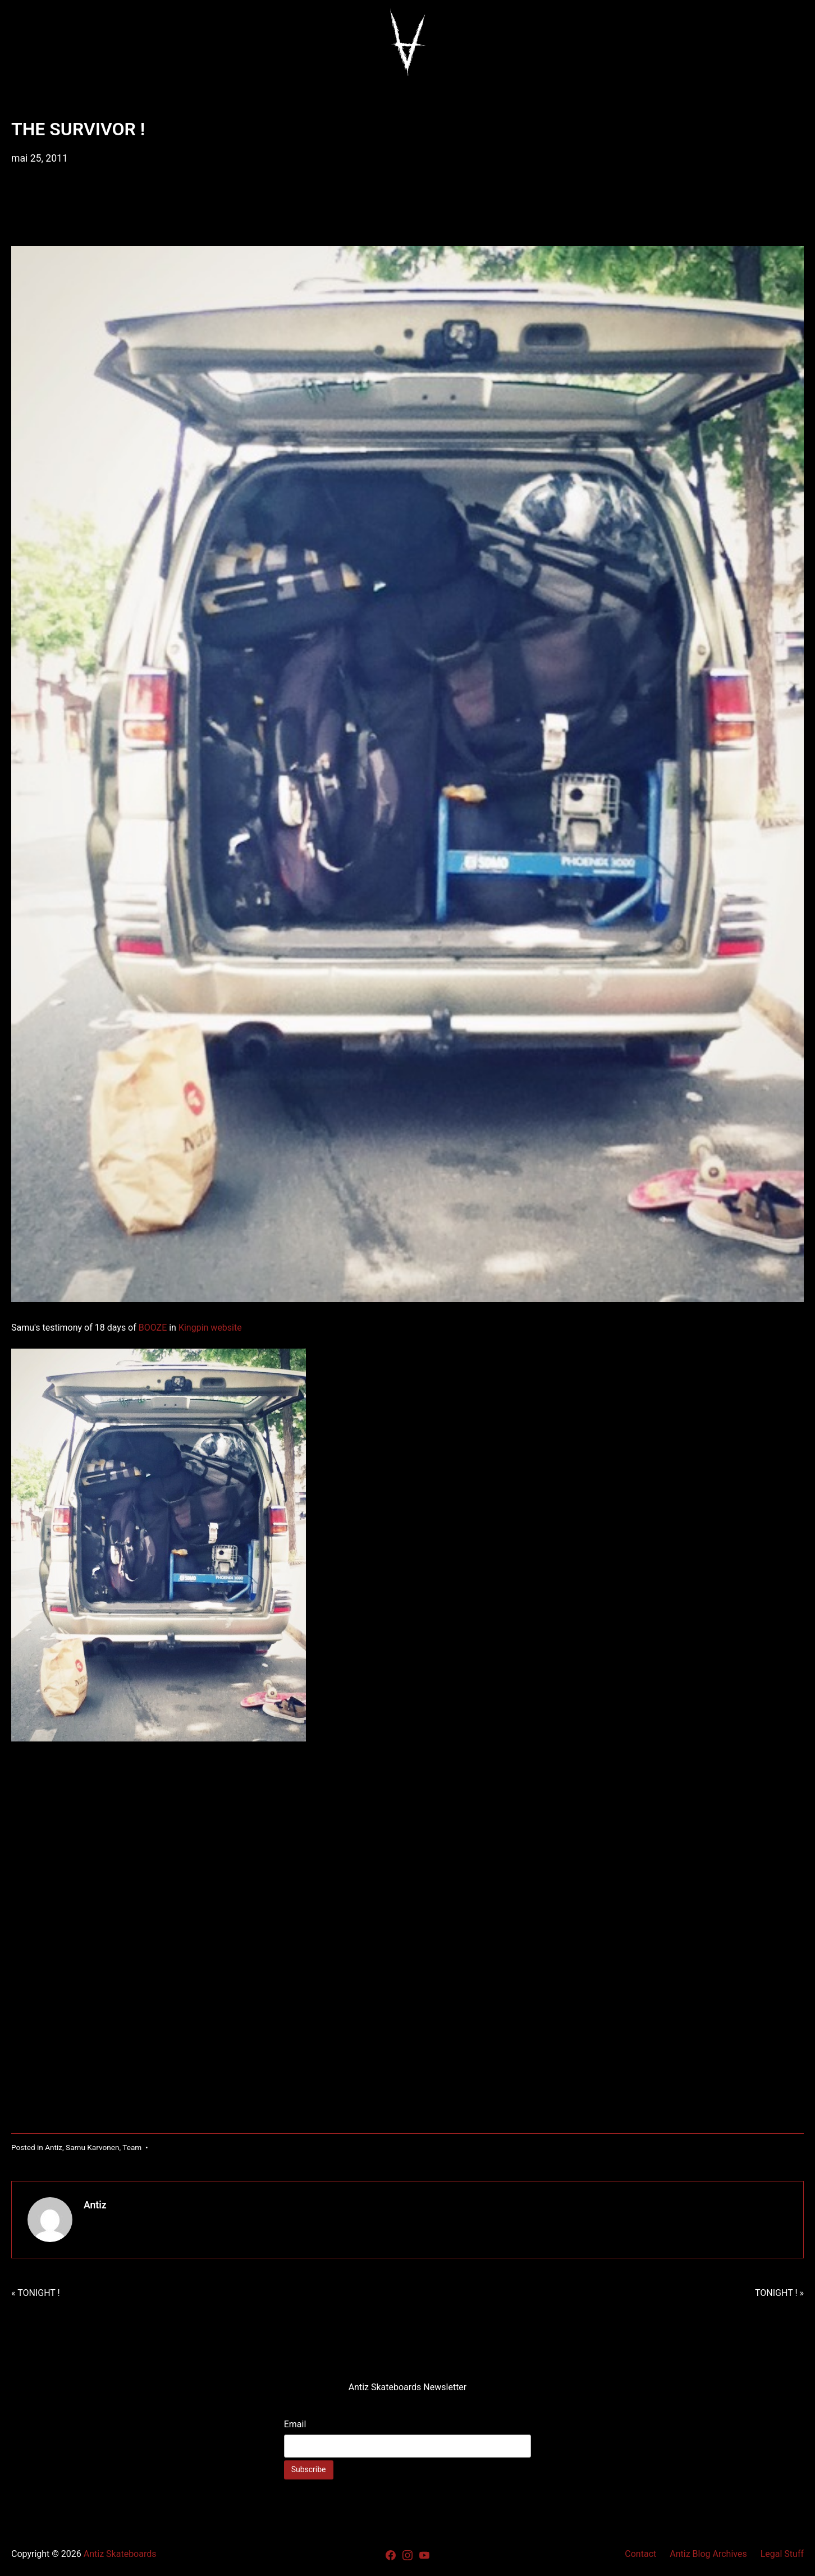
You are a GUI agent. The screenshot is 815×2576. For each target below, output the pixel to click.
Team (131, 2147)
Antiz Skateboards (120, 2554)
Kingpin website (211, 1327)
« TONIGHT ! (35, 2293)
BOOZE (153, 1327)
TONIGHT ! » (779, 2293)
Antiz (53, 2147)
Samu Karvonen (92, 2147)
